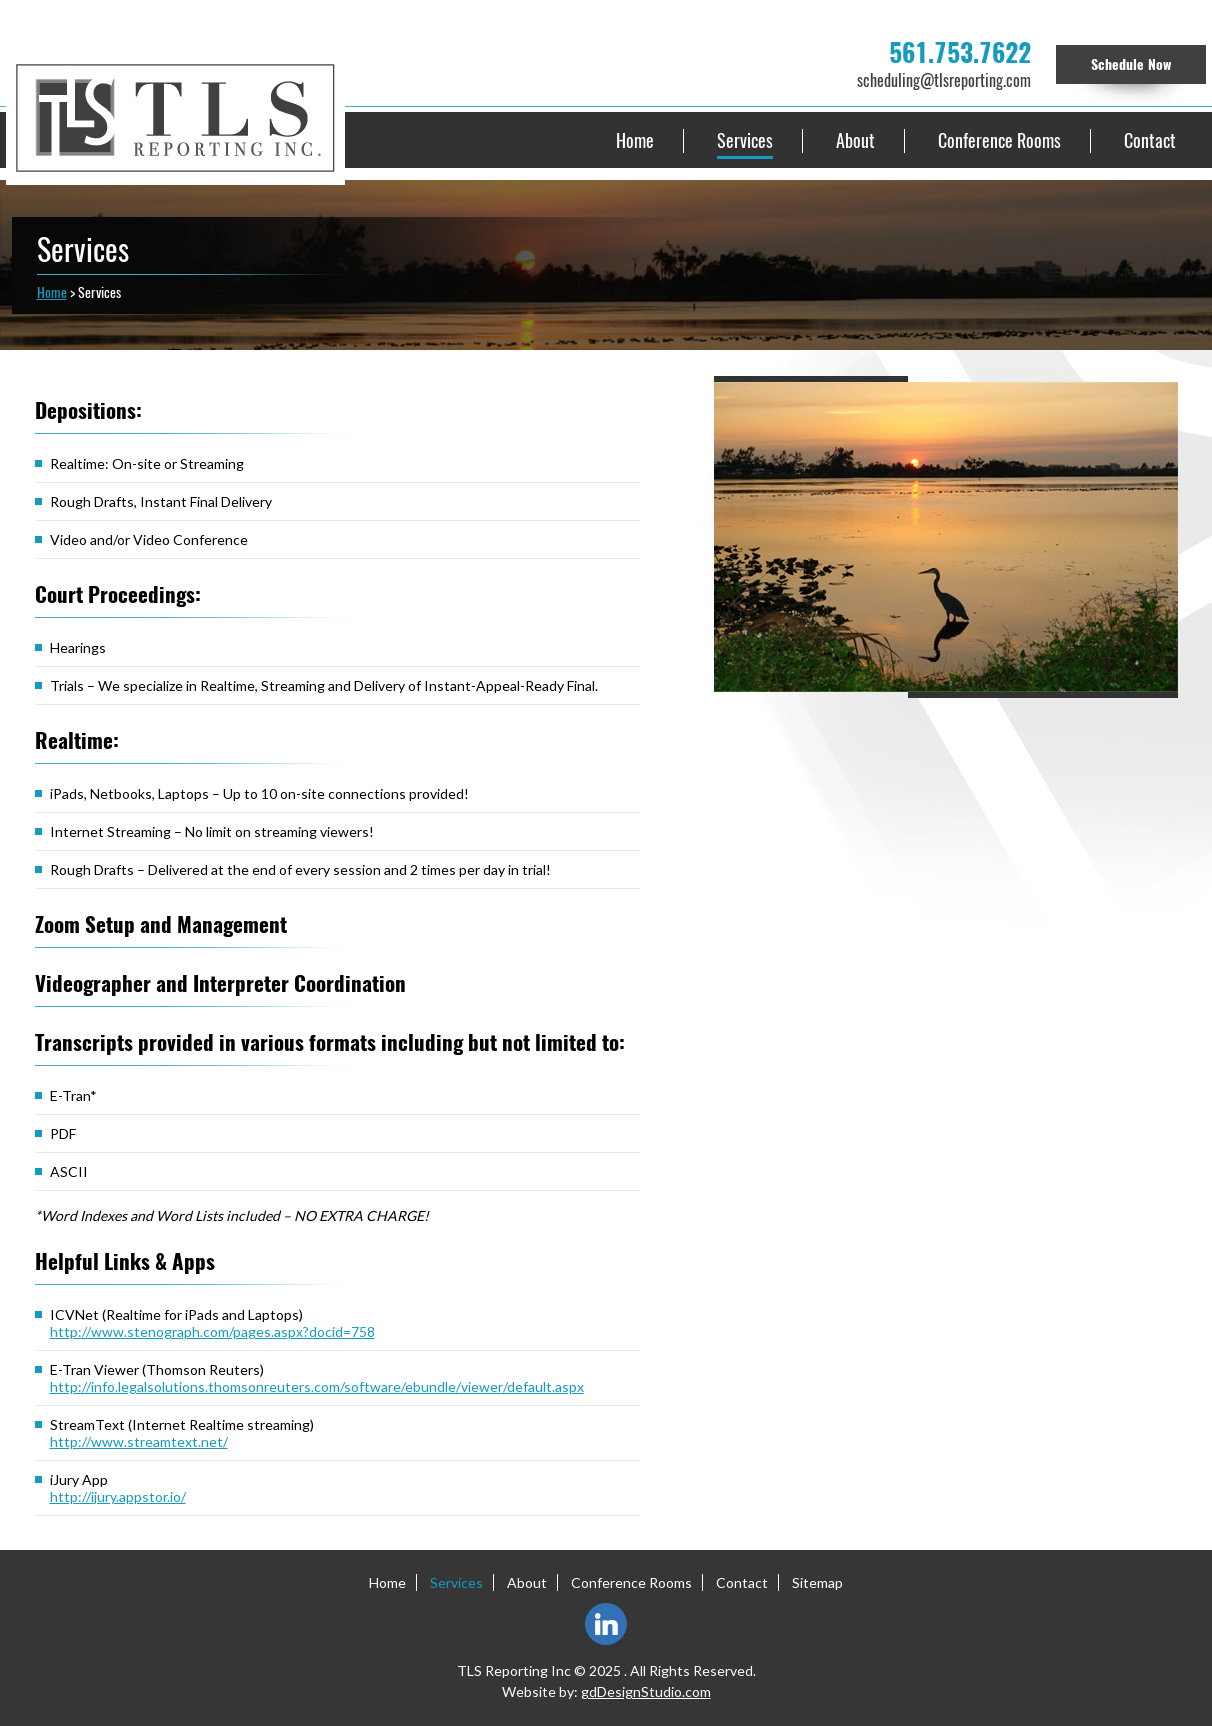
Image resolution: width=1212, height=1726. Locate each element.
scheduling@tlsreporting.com (944, 80)
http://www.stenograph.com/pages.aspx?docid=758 (212, 1331)
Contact (1150, 140)
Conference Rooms (999, 140)
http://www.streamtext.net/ (139, 1441)
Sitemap (817, 1582)
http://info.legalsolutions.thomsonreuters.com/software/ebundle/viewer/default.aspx (317, 1386)
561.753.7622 (960, 53)
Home (635, 140)
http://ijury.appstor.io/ (118, 1496)
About (855, 140)
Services (745, 140)
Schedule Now (1131, 64)
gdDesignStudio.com (646, 1691)
